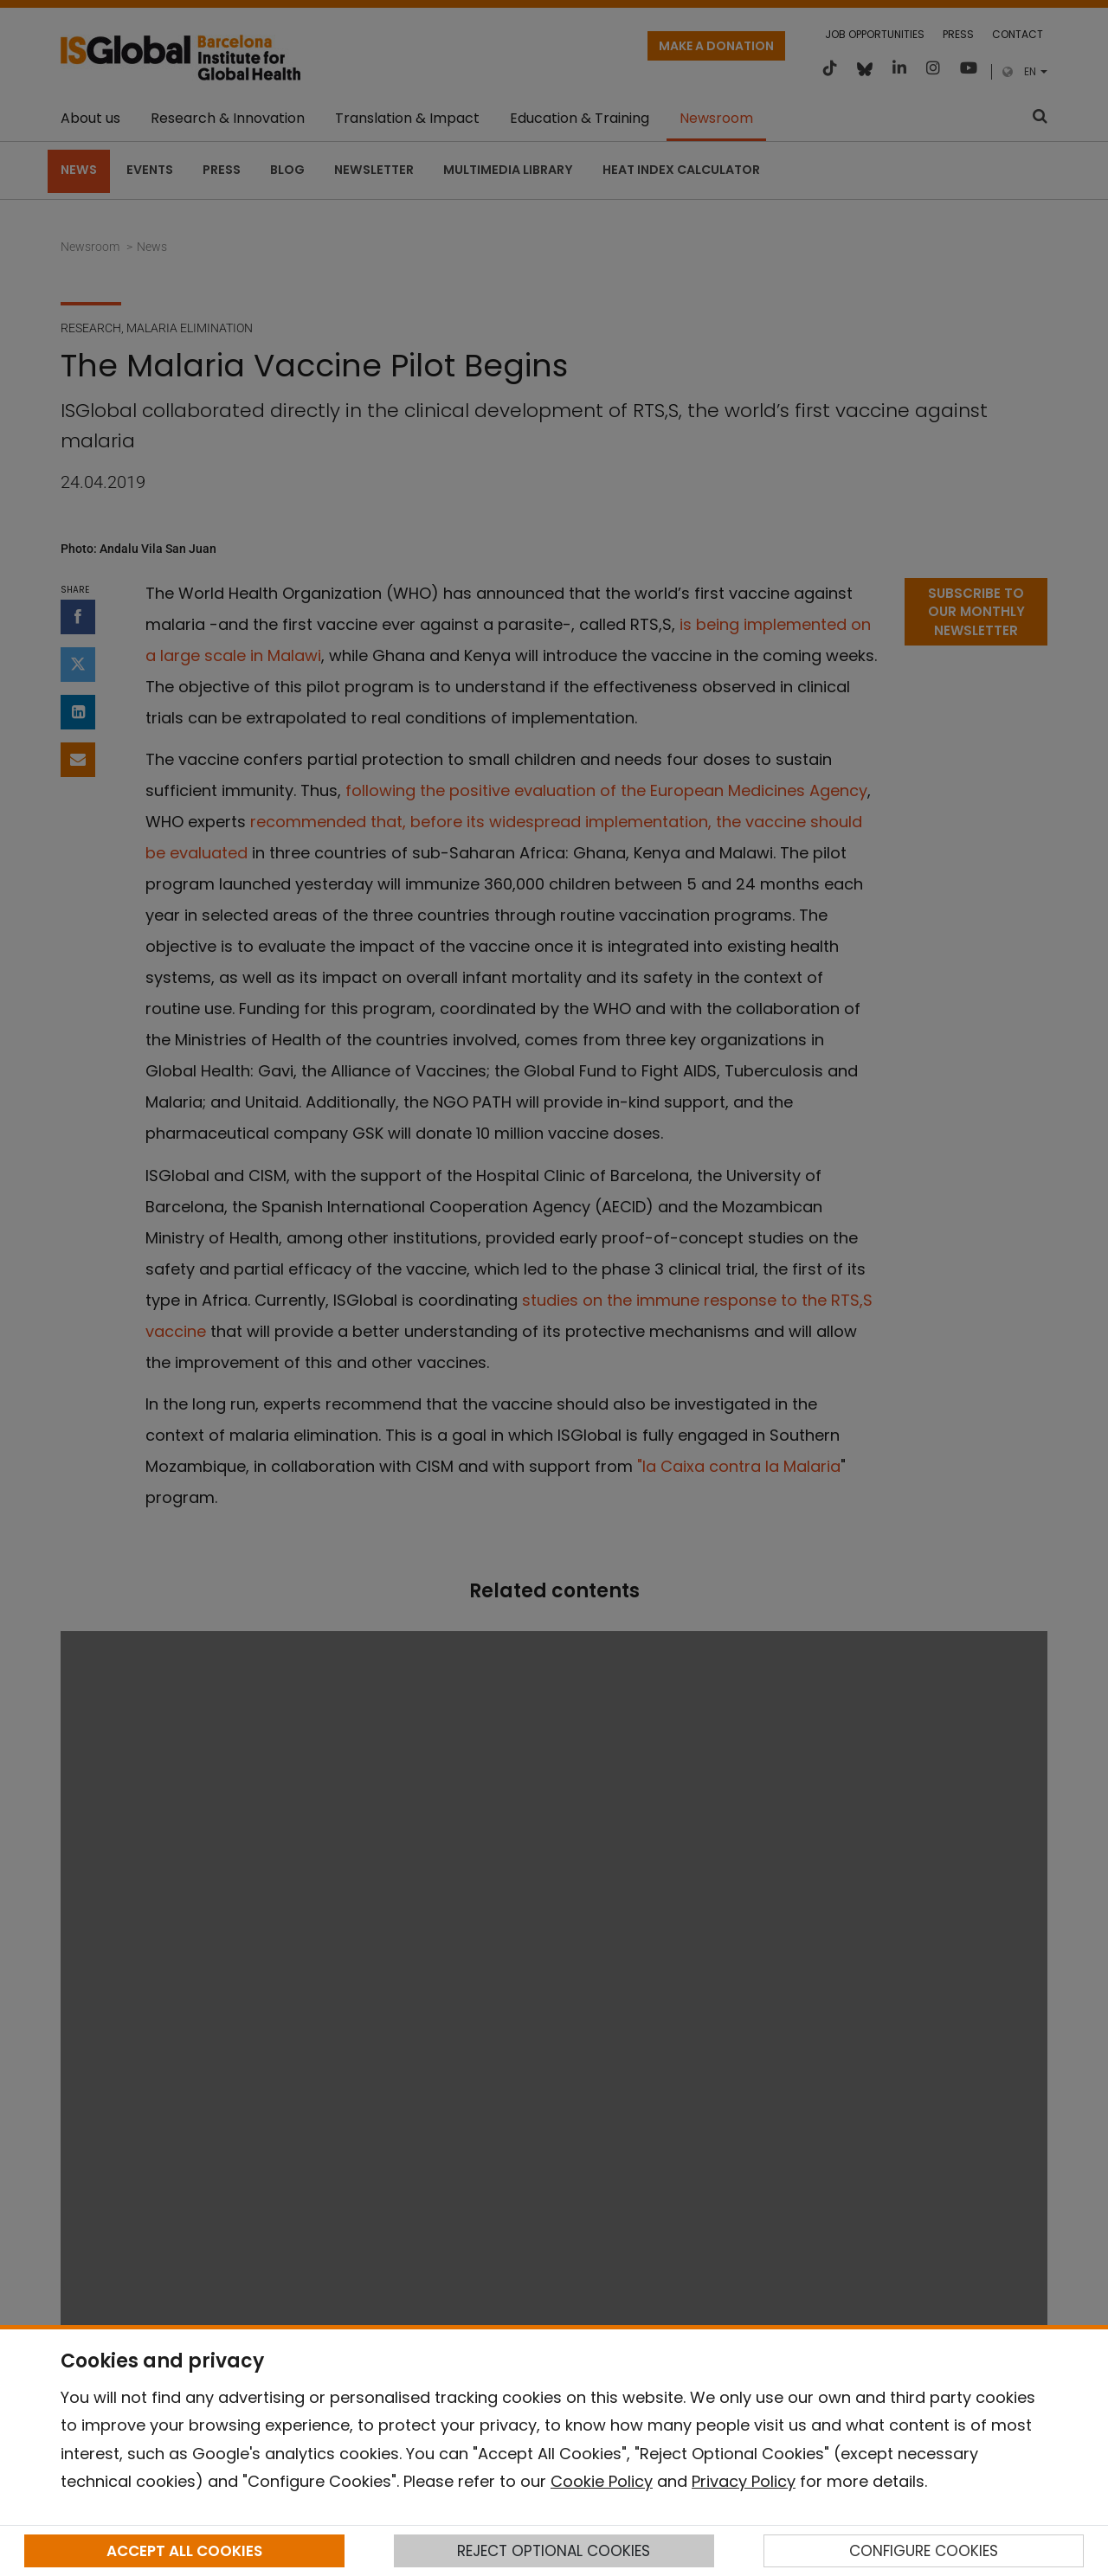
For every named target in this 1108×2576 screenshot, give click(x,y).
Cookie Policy (602, 2481)
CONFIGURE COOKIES (923, 2551)
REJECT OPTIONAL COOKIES (553, 2551)
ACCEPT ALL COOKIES (184, 2551)
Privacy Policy (744, 2481)
